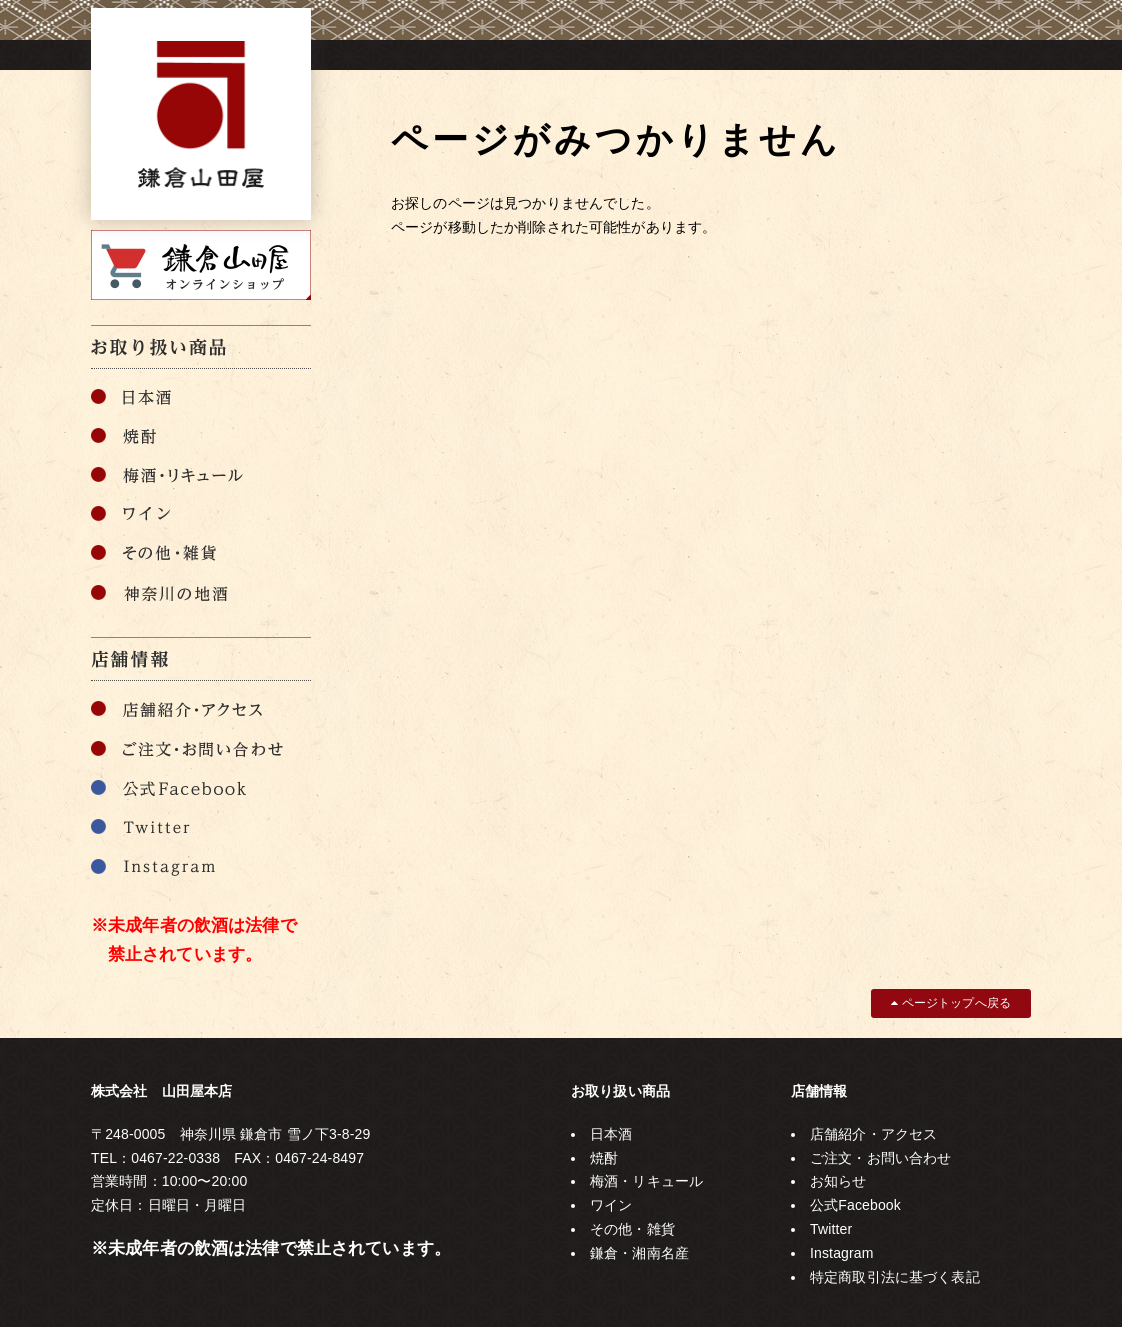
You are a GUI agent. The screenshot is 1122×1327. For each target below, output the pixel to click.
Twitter (831, 1229)
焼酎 (604, 1158)
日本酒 (611, 1134)
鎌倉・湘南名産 (639, 1253)
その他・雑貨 (632, 1229)
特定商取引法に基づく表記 (895, 1277)
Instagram (842, 1253)
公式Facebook (855, 1205)
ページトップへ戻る (951, 1003)
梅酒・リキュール (646, 1181)
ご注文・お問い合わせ (880, 1158)
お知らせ (838, 1181)
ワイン (611, 1205)
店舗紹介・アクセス (873, 1134)
